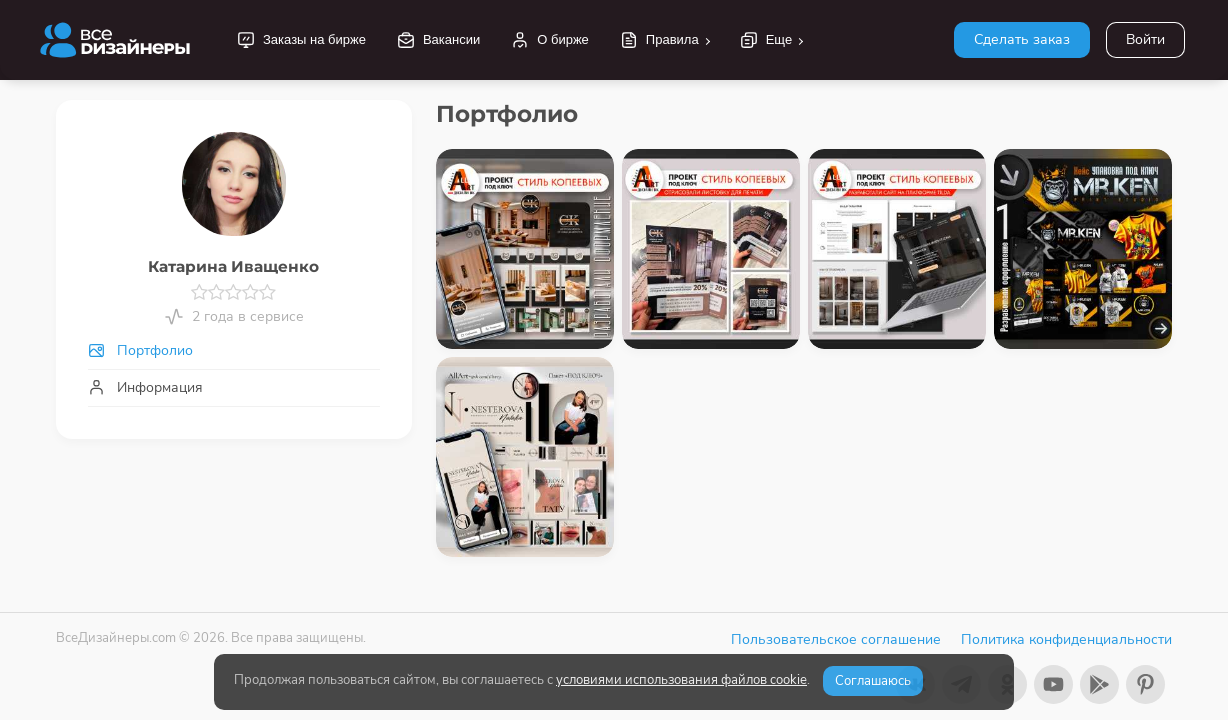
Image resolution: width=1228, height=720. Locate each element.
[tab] (234, 350)
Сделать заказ (1022, 39)
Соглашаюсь (873, 681)
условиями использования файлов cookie (681, 680)
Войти (1145, 39)
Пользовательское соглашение (836, 639)
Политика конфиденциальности (1066, 639)
